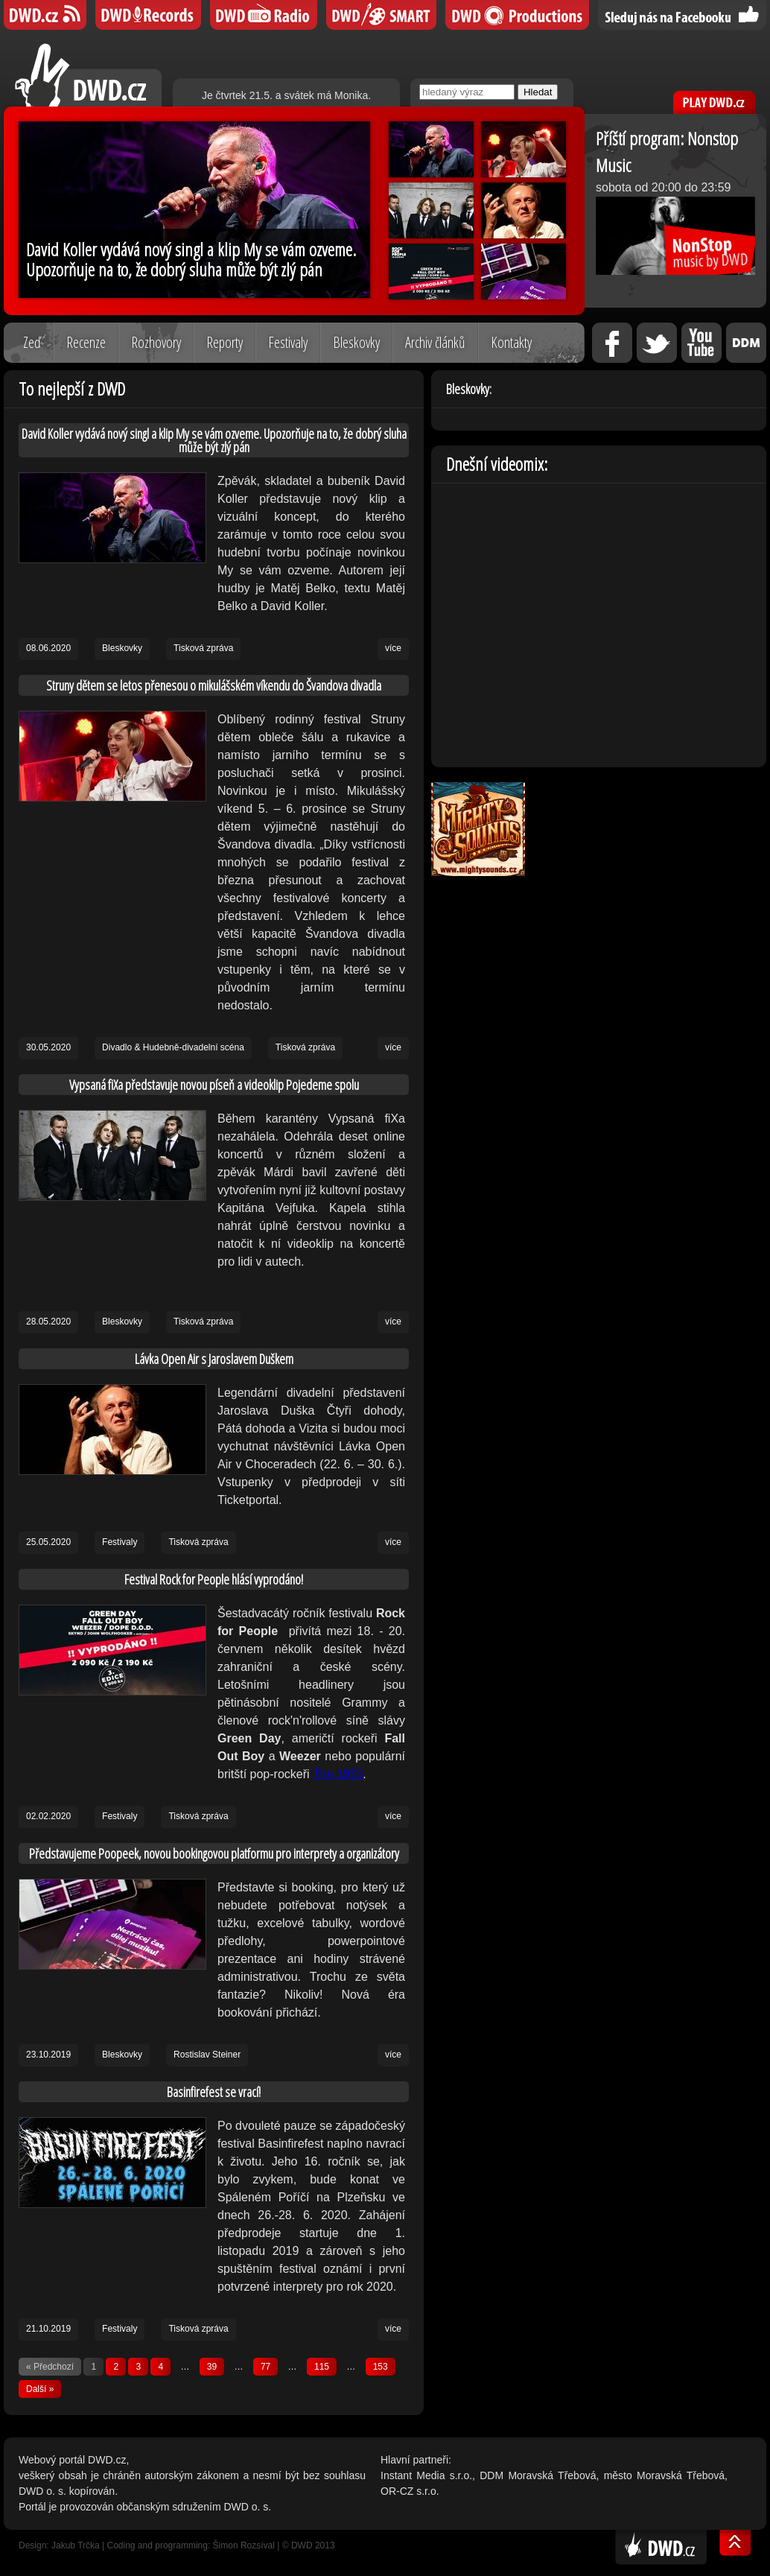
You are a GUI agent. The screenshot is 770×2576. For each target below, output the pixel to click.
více (393, 648)
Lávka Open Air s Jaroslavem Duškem (214, 1359)
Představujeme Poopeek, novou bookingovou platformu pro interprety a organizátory (214, 1853)
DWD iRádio (263, 15)
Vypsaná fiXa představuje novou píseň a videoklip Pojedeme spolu (214, 1085)
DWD (45, 15)
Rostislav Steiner (207, 2054)
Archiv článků (435, 342)
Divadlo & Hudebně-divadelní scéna (173, 1047)
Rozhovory (156, 342)
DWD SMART (381, 15)
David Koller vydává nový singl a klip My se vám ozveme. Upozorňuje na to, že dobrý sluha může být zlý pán (214, 440)
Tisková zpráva (203, 648)
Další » (40, 2389)
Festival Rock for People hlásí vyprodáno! (213, 1579)
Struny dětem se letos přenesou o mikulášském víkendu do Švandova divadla (213, 685)
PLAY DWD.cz (714, 102)
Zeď (32, 342)
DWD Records (148, 15)
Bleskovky (356, 342)
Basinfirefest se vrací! (214, 2092)
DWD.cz (88, 75)
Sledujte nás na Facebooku (682, 15)
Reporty (224, 342)
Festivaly (288, 342)
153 (380, 2366)
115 (321, 2366)
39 (212, 2366)
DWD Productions (517, 15)
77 (265, 2366)
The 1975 (338, 1774)
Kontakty (511, 342)
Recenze (86, 342)
